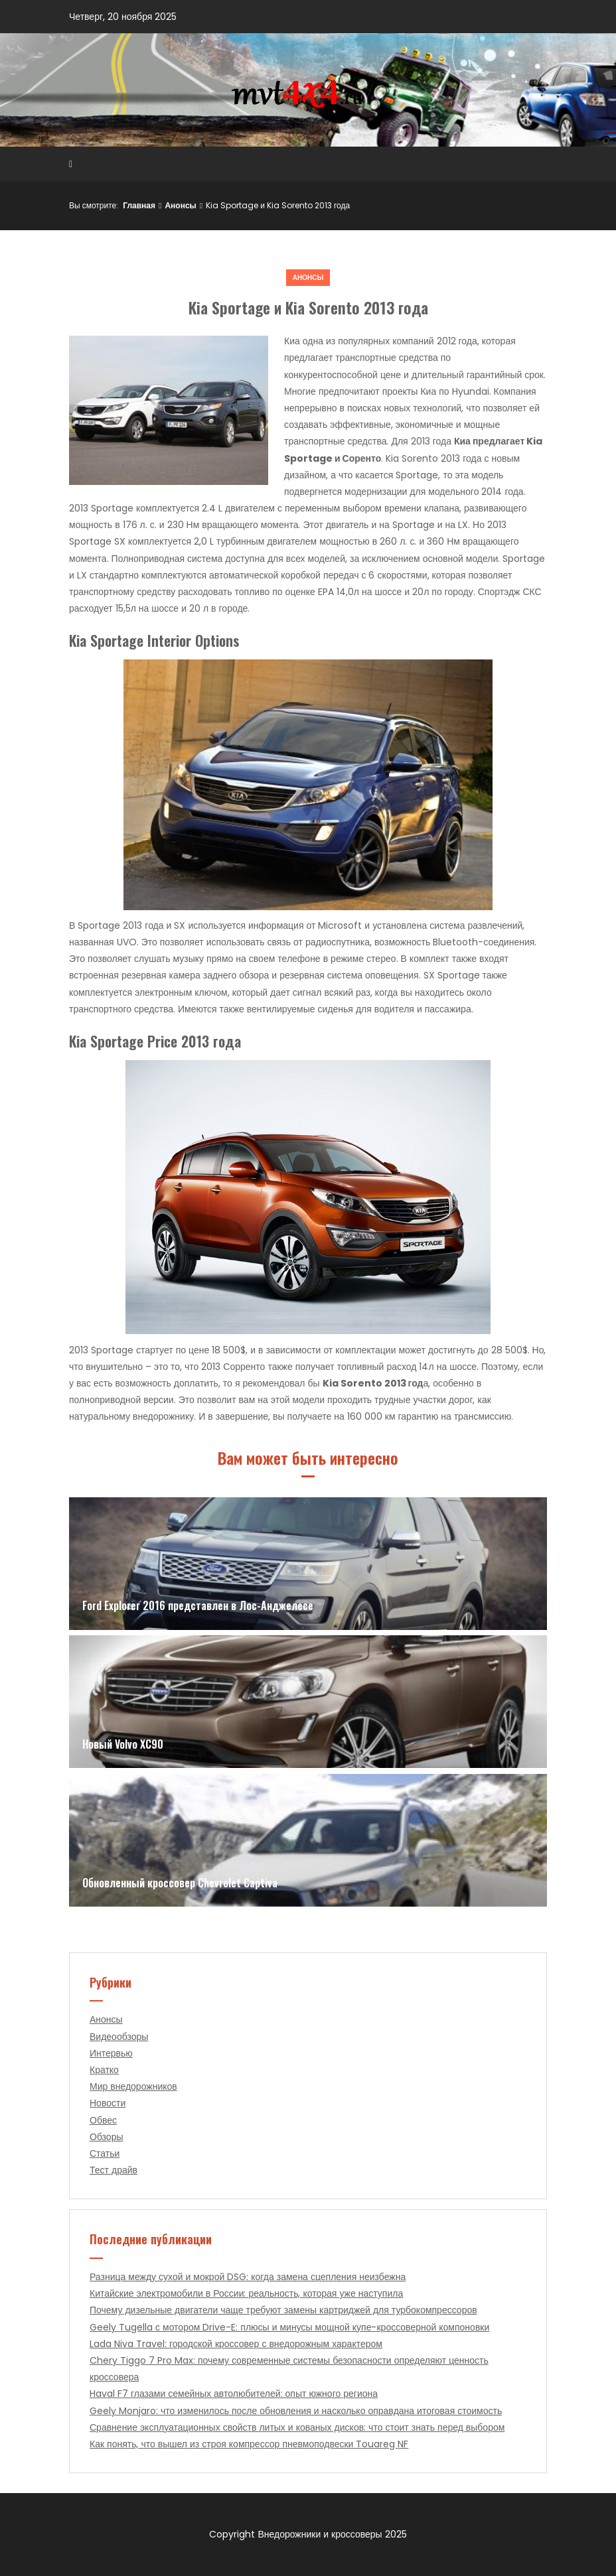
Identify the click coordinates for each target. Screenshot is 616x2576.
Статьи (104, 2153)
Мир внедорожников (133, 2086)
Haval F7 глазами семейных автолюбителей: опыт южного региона (234, 2393)
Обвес (103, 2120)
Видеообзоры (119, 2036)
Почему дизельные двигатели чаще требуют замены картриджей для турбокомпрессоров (283, 2310)
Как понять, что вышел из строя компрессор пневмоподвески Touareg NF (249, 2444)
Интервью (111, 2053)
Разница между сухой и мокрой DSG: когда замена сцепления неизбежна (248, 2276)
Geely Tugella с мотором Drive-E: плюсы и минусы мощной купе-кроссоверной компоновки (289, 2327)
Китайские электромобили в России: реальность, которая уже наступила (246, 2293)
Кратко (104, 2069)
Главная (139, 205)
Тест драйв (113, 2170)
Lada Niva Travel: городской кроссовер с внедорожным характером (236, 2343)
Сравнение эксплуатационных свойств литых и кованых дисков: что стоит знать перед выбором (297, 2427)
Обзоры (106, 2136)
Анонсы (180, 205)
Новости (107, 2103)
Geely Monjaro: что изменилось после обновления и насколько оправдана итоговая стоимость (296, 2410)
